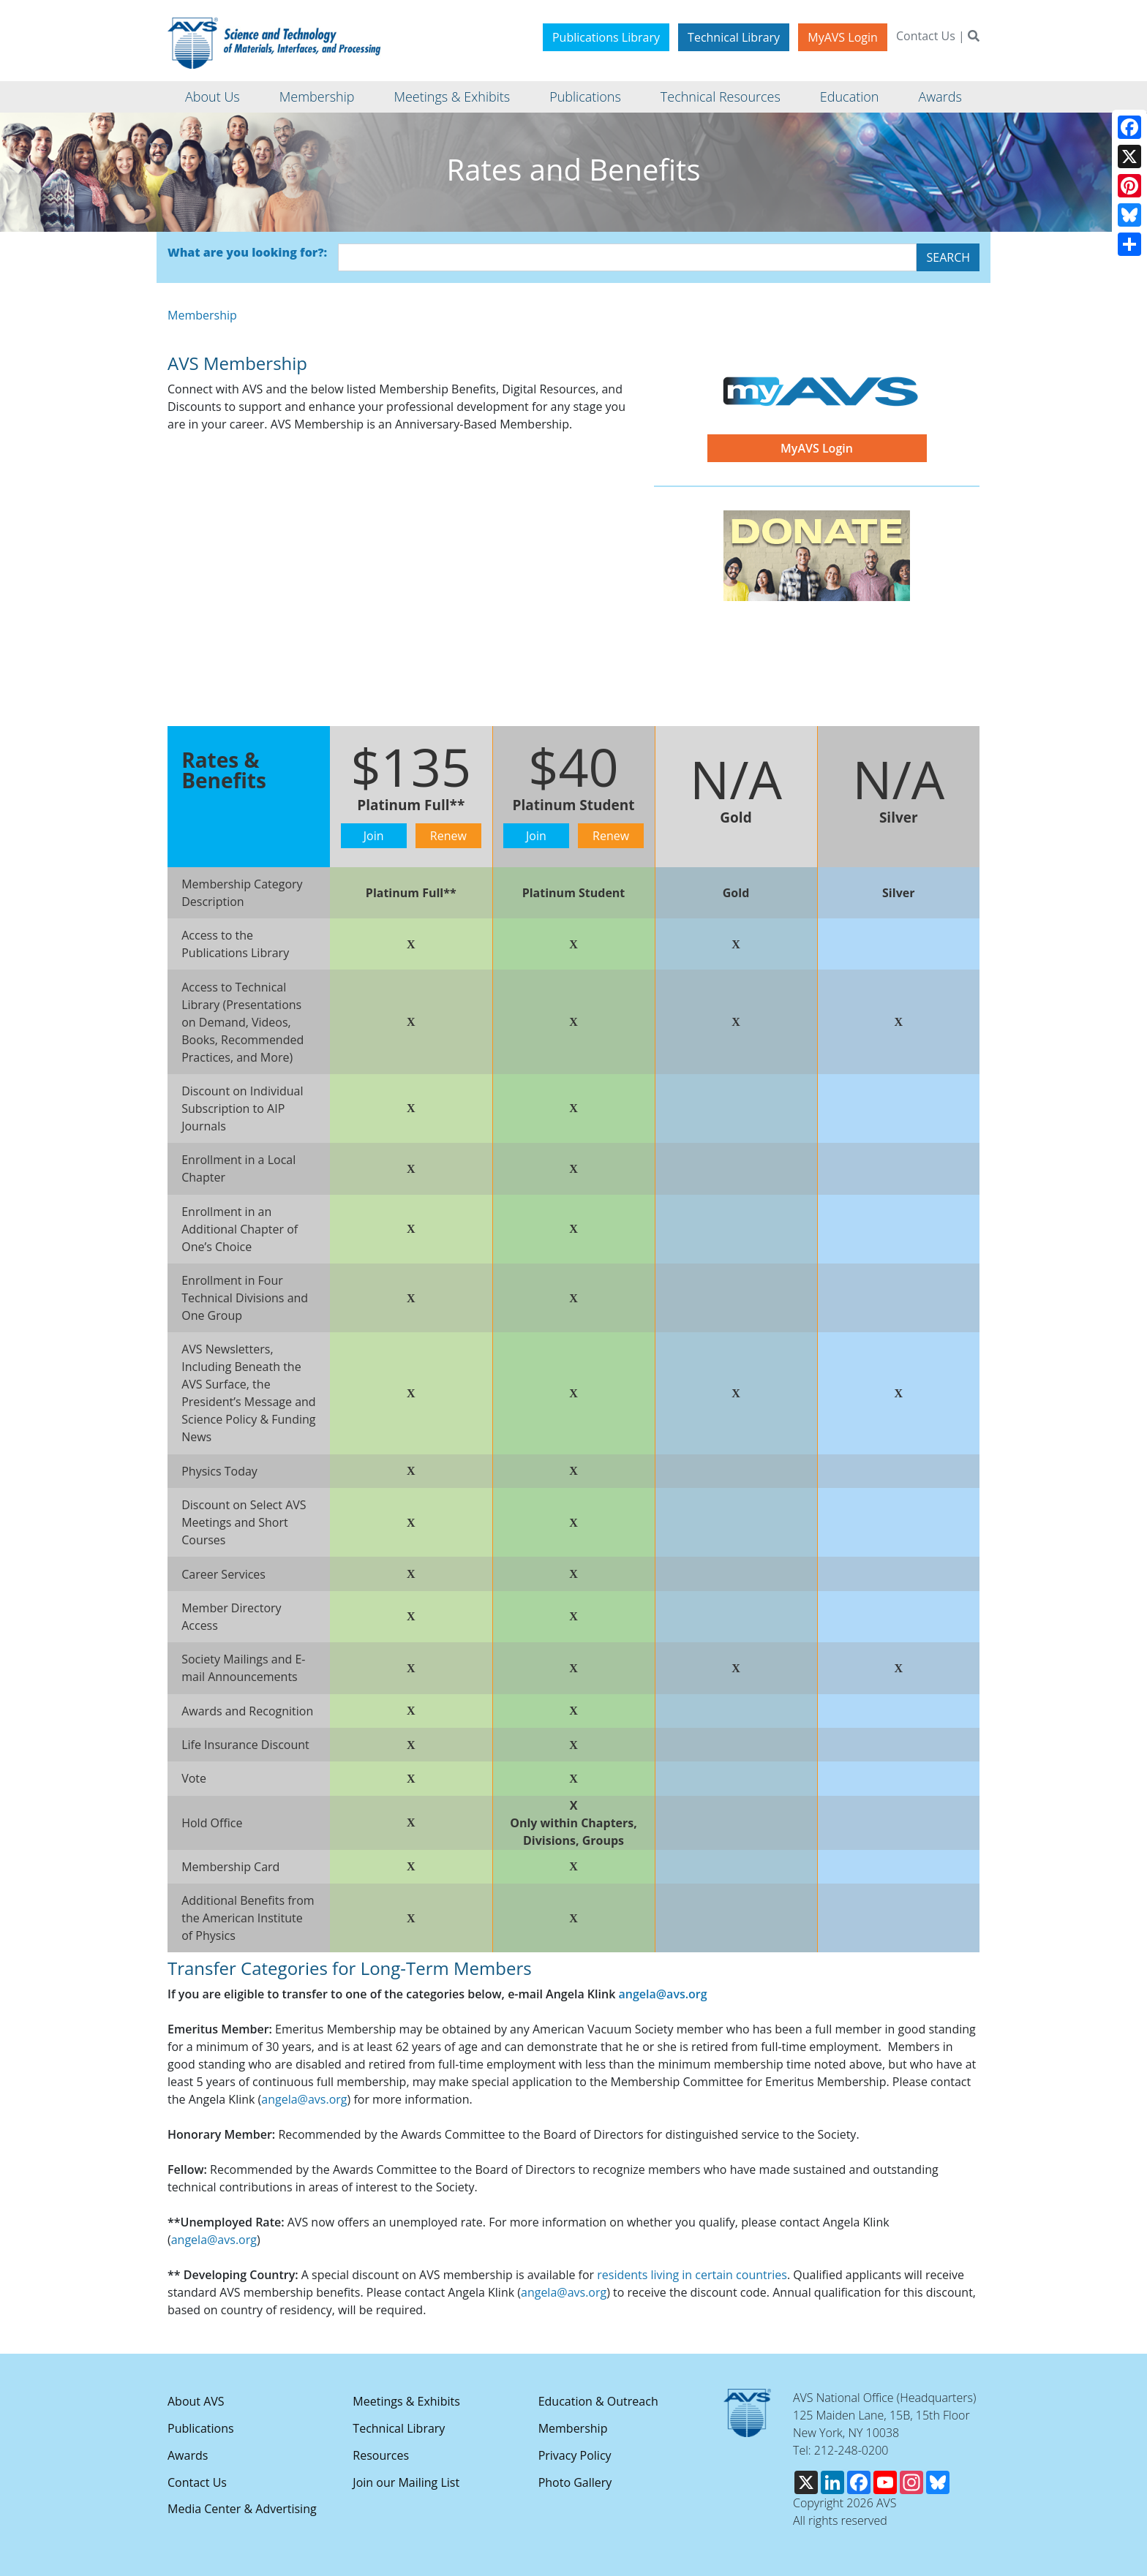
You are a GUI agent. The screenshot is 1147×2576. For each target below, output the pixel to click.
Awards (188, 2455)
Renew (448, 836)
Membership (202, 315)
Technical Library (734, 37)
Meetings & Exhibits (406, 2401)
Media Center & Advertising (242, 2509)
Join (374, 836)
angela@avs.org (662, 1994)
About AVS (196, 2401)
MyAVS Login (843, 37)
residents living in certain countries (692, 2275)
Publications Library (606, 37)
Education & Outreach (598, 2401)
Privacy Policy (575, 2455)
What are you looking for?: (247, 252)
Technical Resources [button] (721, 96)
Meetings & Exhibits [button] (452, 96)
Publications (201, 2428)
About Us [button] (212, 96)
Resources (381, 2455)
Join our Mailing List (406, 2482)
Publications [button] (585, 96)
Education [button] (849, 96)
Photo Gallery (575, 2482)
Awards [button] (939, 96)
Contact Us (925, 36)
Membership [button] (317, 96)
